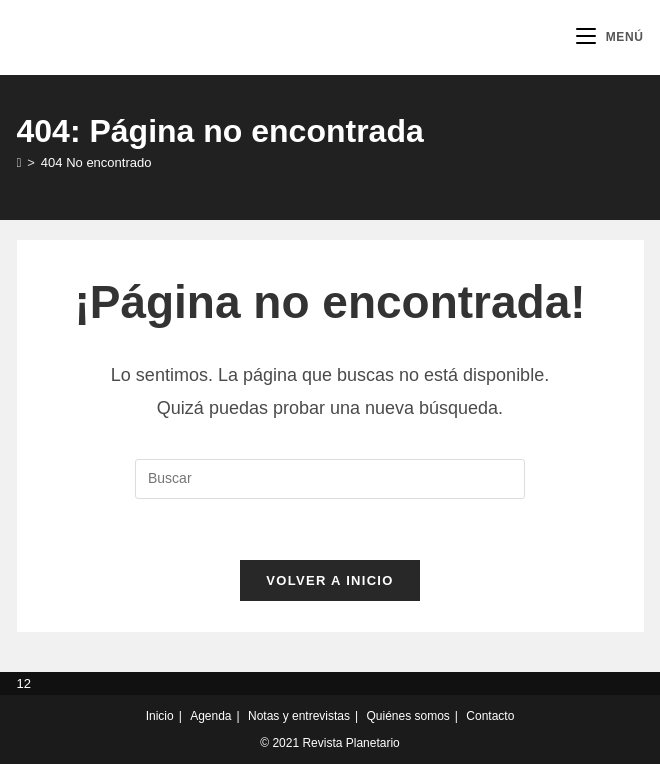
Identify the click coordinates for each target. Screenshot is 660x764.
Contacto (490, 716)
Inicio (160, 716)
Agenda (210, 716)
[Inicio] (19, 162)
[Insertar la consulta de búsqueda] (330, 479)
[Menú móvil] (610, 37)
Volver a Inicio (329, 580)
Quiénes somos (407, 716)
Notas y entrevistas (299, 716)
